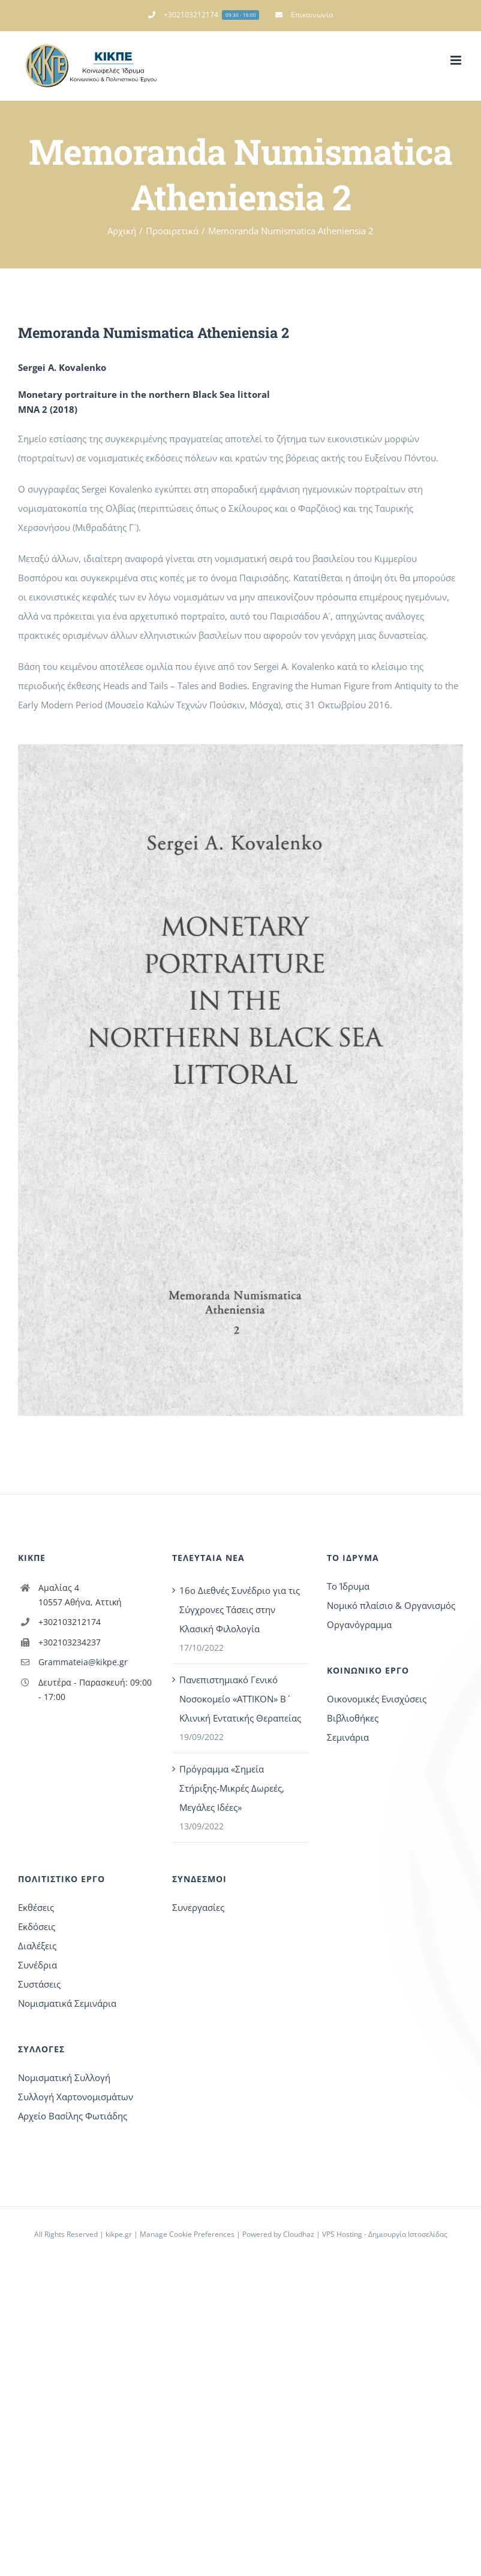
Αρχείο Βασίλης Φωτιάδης (72, 2116)
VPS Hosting (342, 2234)
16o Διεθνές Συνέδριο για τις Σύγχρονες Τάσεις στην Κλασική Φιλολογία (239, 1609)
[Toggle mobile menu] (456, 60)
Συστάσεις (39, 1984)
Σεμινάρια (348, 1737)
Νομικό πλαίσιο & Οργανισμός (391, 1605)
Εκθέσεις (36, 1907)
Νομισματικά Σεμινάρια (67, 2003)
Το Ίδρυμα (348, 1586)
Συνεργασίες (198, 1907)
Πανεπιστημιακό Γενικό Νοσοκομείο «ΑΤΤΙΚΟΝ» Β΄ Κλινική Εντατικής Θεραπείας (240, 1699)
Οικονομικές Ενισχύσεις (376, 1699)
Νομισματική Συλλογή (64, 2077)
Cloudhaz (298, 2234)
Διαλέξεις (37, 1946)
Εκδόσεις (36, 1926)
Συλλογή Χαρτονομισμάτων (75, 2097)
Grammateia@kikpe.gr (83, 1662)
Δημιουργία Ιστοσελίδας (407, 2234)
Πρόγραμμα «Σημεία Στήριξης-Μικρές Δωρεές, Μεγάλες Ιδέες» (231, 1788)
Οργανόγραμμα (359, 1624)
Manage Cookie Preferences (187, 2234)
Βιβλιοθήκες (352, 1718)
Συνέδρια (37, 1965)
